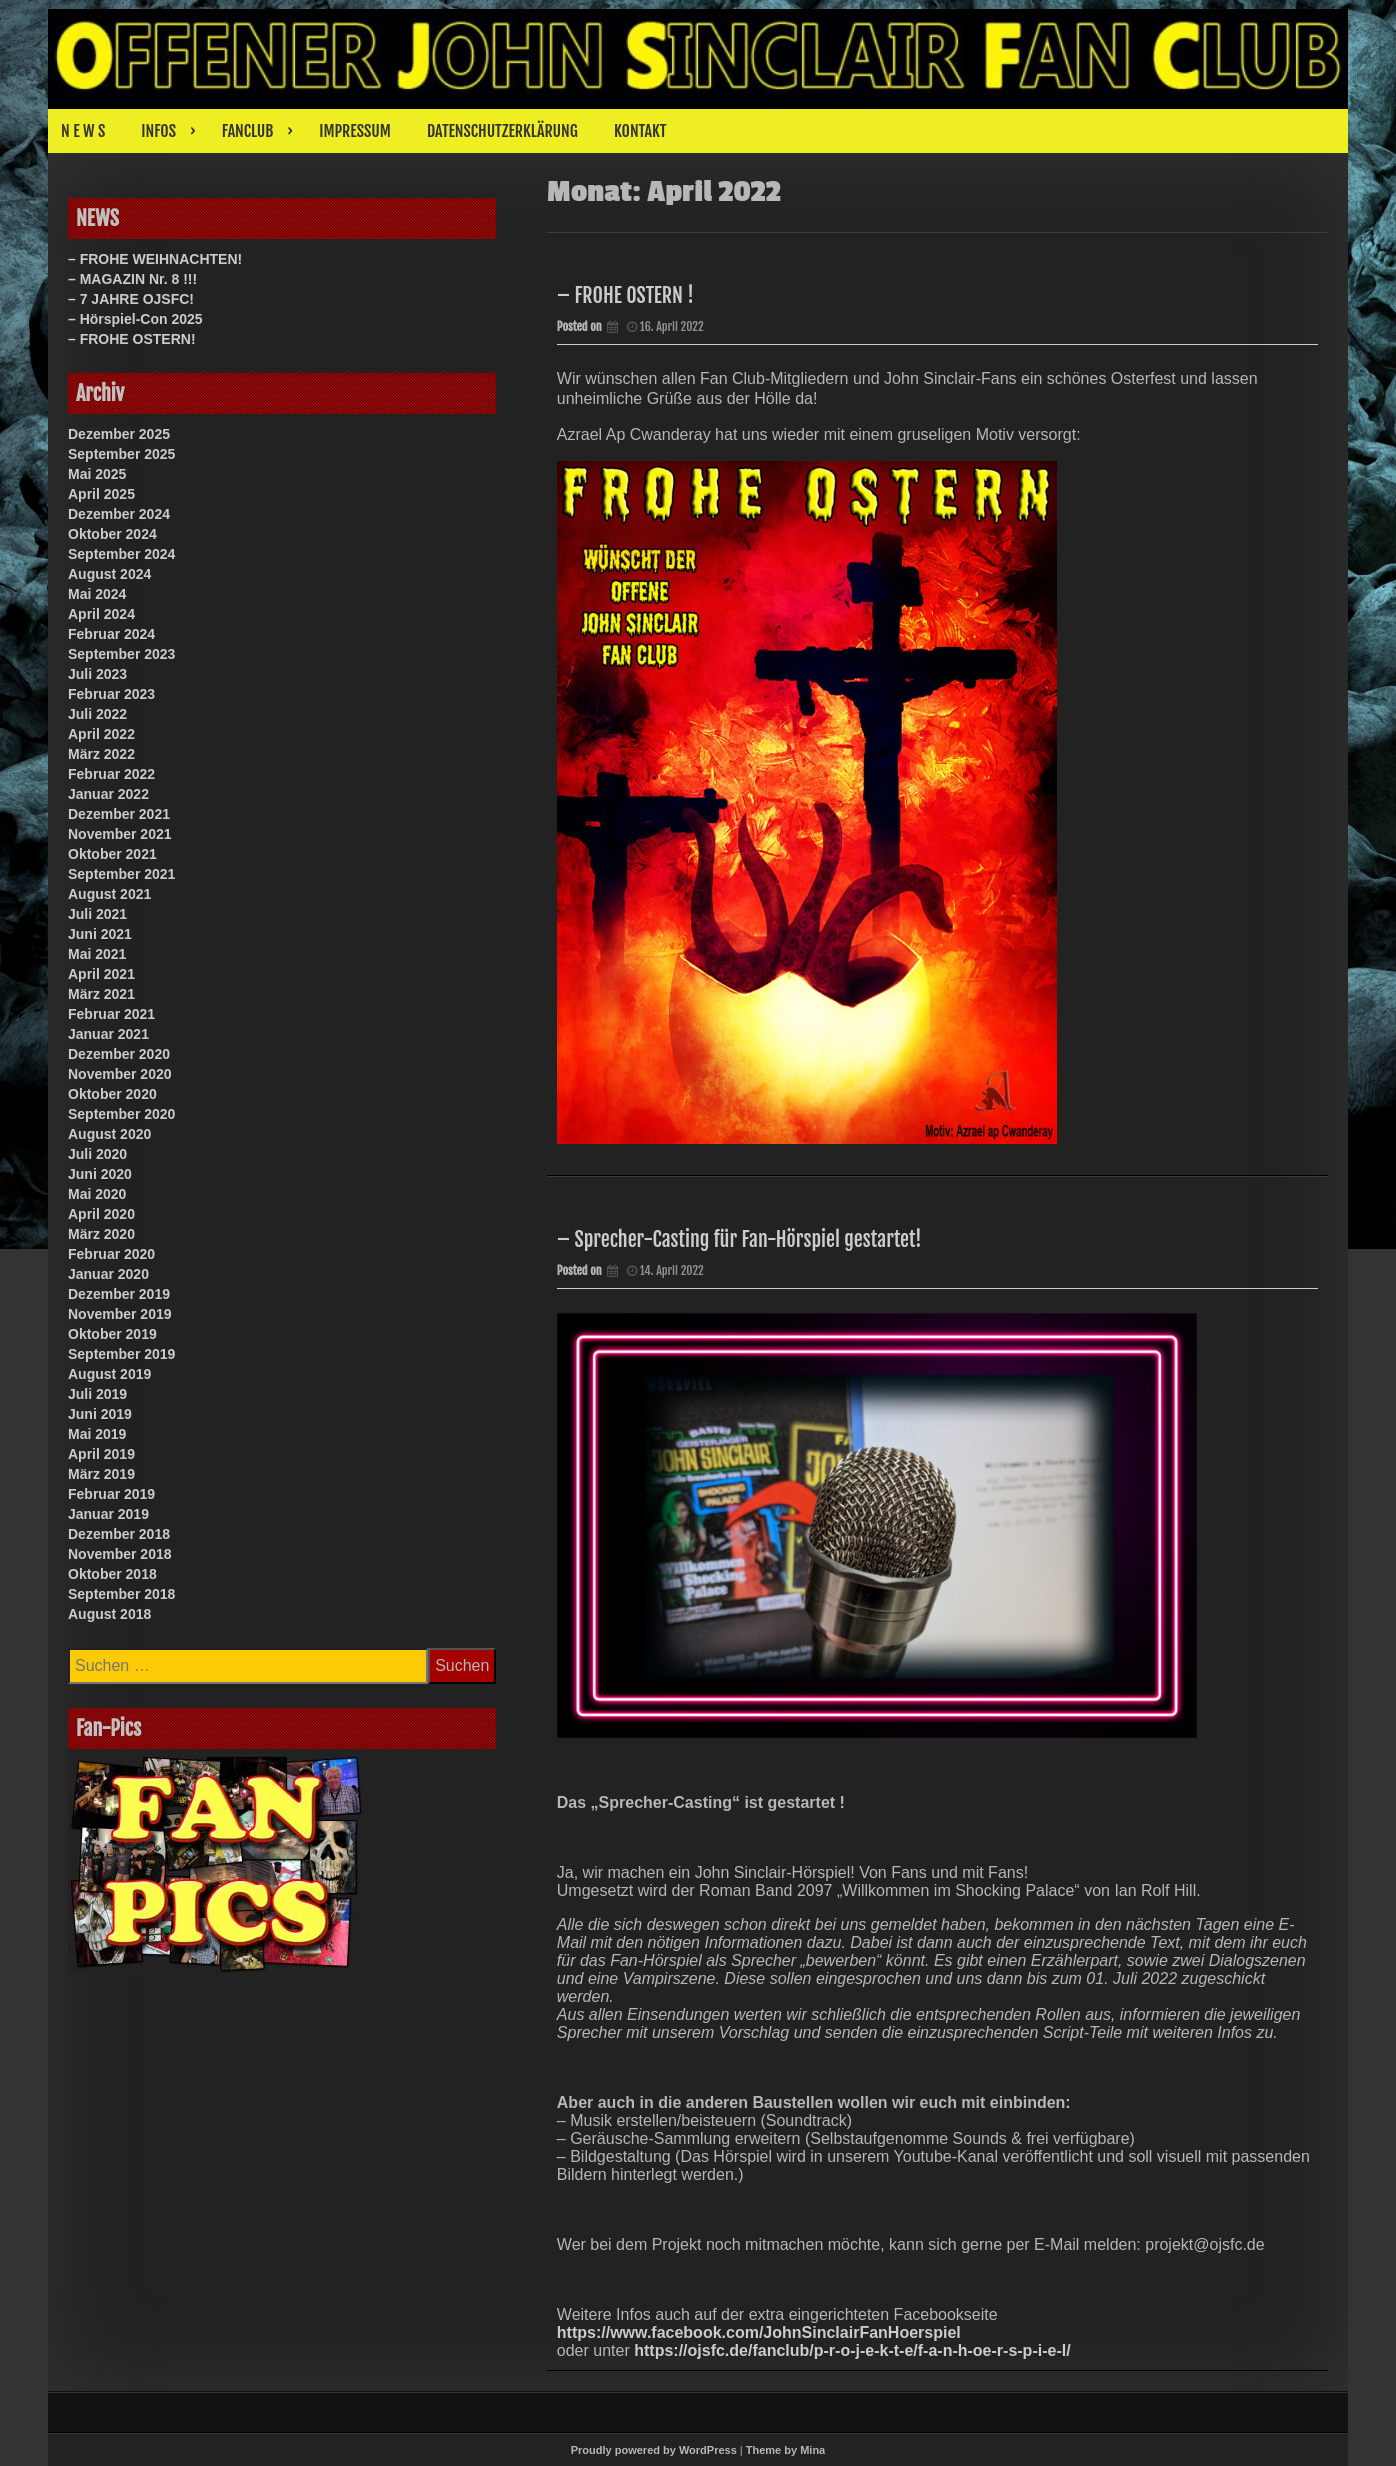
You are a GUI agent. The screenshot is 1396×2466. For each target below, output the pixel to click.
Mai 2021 (97, 954)
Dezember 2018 (119, 1534)
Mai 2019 (97, 1434)
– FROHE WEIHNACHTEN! (155, 259)
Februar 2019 (111, 1494)
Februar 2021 (111, 1014)
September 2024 (121, 554)
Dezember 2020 (119, 1054)
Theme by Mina (785, 2450)
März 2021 (101, 994)
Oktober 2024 (112, 534)
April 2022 (101, 734)
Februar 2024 (111, 634)
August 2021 (109, 894)
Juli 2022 (97, 714)
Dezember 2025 (119, 434)
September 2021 (121, 874)
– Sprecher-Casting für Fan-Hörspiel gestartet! (739, 1239)
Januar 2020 (108, 1274)
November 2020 (120, 1074)
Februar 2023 (111, 694)
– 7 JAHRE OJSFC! (131, 299)
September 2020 (121, 1114)
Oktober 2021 (112, 854)
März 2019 (101, 1474)
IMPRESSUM (355, 131)
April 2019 (101, 1454)
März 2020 (101, 1234)
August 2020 (109, 1134)
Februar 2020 (111, 1254)
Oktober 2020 (112, 1094)
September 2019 (121, 1354)
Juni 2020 (100, 1174)
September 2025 (121, 454)
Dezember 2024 (119, 514)
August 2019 (109, 1374)
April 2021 (101, 974)
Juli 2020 (97, 1154)
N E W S (83, 131)
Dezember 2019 (119, 1294)
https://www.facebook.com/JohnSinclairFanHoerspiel (759, 2332)
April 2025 (101, 494)
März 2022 (101, 754)
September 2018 (121, 1594)
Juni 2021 (100, 934)
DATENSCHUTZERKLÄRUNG (502, 131)
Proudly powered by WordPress (654, 2450)
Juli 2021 (97, 914)
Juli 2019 (97, 1394)
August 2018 (109, 1614)
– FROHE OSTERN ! (625, 295)
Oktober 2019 (112, 1334)
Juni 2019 (100, 1414)
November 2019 (120, 1314)
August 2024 (109, 574)
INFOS (158, 131)
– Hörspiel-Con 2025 (135, 319)
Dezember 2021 (119, 814)
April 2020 (101, 1214)
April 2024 (101, 614)
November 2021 (120, 834)
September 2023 (121, 654)
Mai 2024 (97, 594)
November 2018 (120, 1554)
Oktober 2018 (112, 1574)
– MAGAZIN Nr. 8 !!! (132, 279)
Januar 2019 (108, 1514)
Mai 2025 (97, 474)
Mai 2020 (97, 1194)
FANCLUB (247, 131)
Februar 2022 (111, 774)
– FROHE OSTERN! (132, 339)
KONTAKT (640, 131)
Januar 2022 (108, 794)
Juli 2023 (97, 674)
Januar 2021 (108, 1034)
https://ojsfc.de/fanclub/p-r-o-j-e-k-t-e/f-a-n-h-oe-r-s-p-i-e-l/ (852, 2350)
